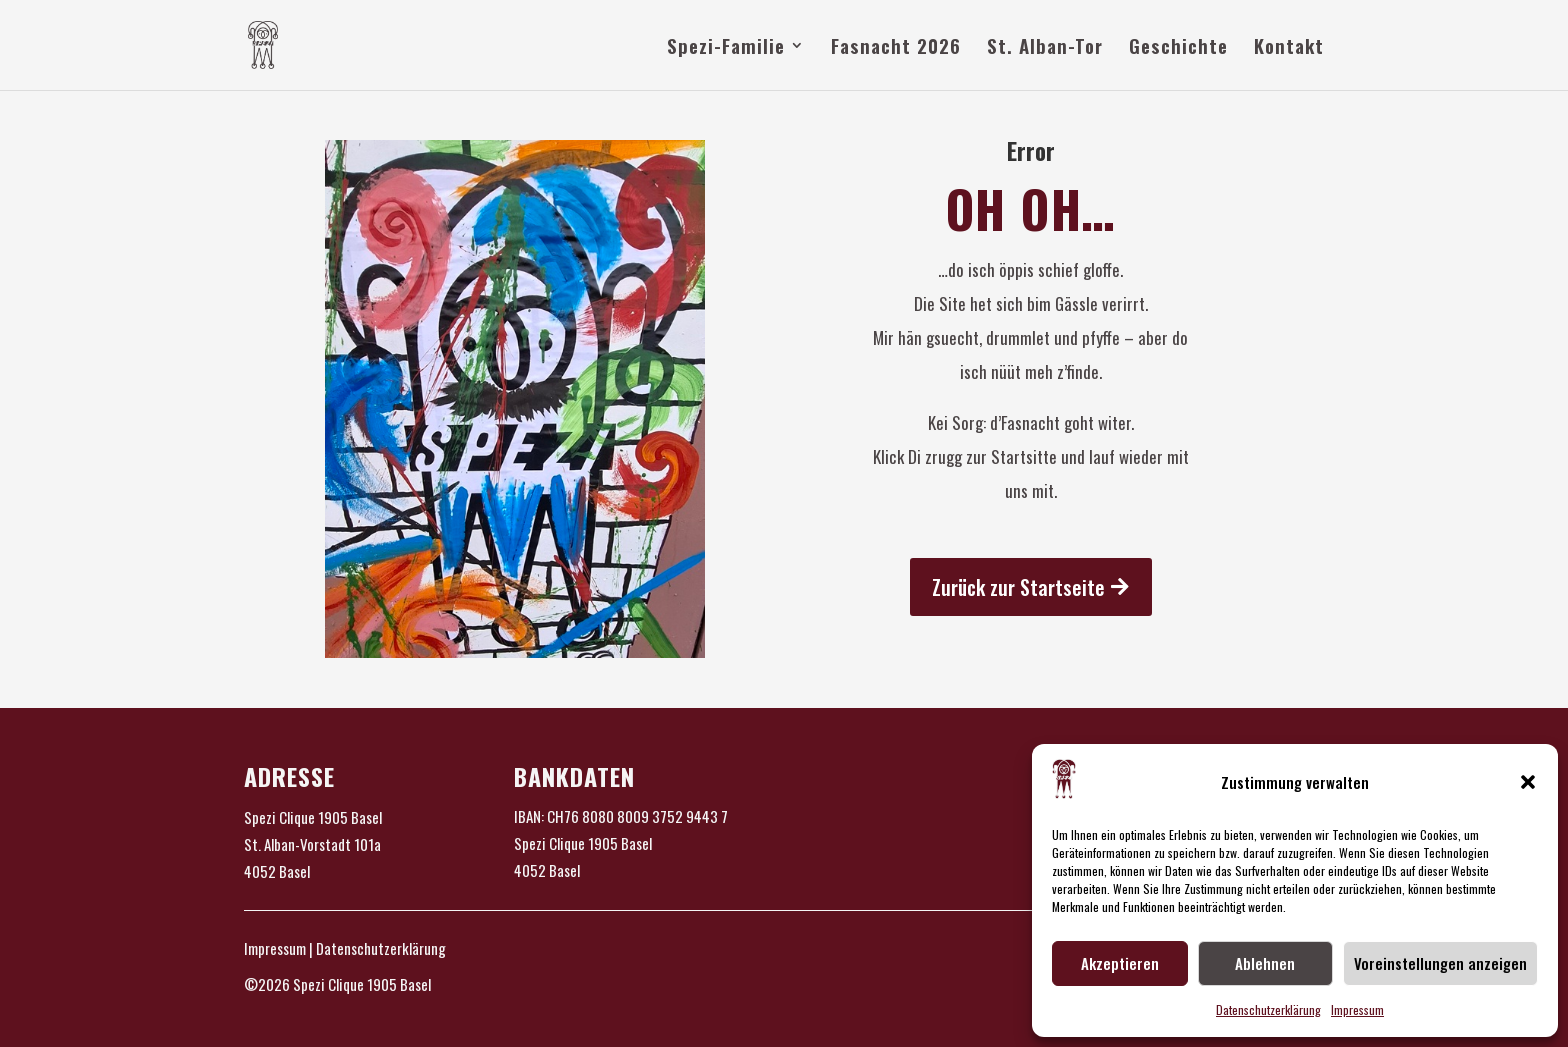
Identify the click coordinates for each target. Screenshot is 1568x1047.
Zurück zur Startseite (1018, 587)
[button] (1528, 782)
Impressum (1357, 1009)
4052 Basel (277, 871)
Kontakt (1289, 48)
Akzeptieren (1120, 963)
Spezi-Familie (726, 48)
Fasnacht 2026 (896, 48)
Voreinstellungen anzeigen (1440, 963)
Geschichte (1178, 48)
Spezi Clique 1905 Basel (313, 817)
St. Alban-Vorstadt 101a (312, 844)
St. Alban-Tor (1045, 48)
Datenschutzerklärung (1268, 1009)
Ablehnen (1265, 963)
